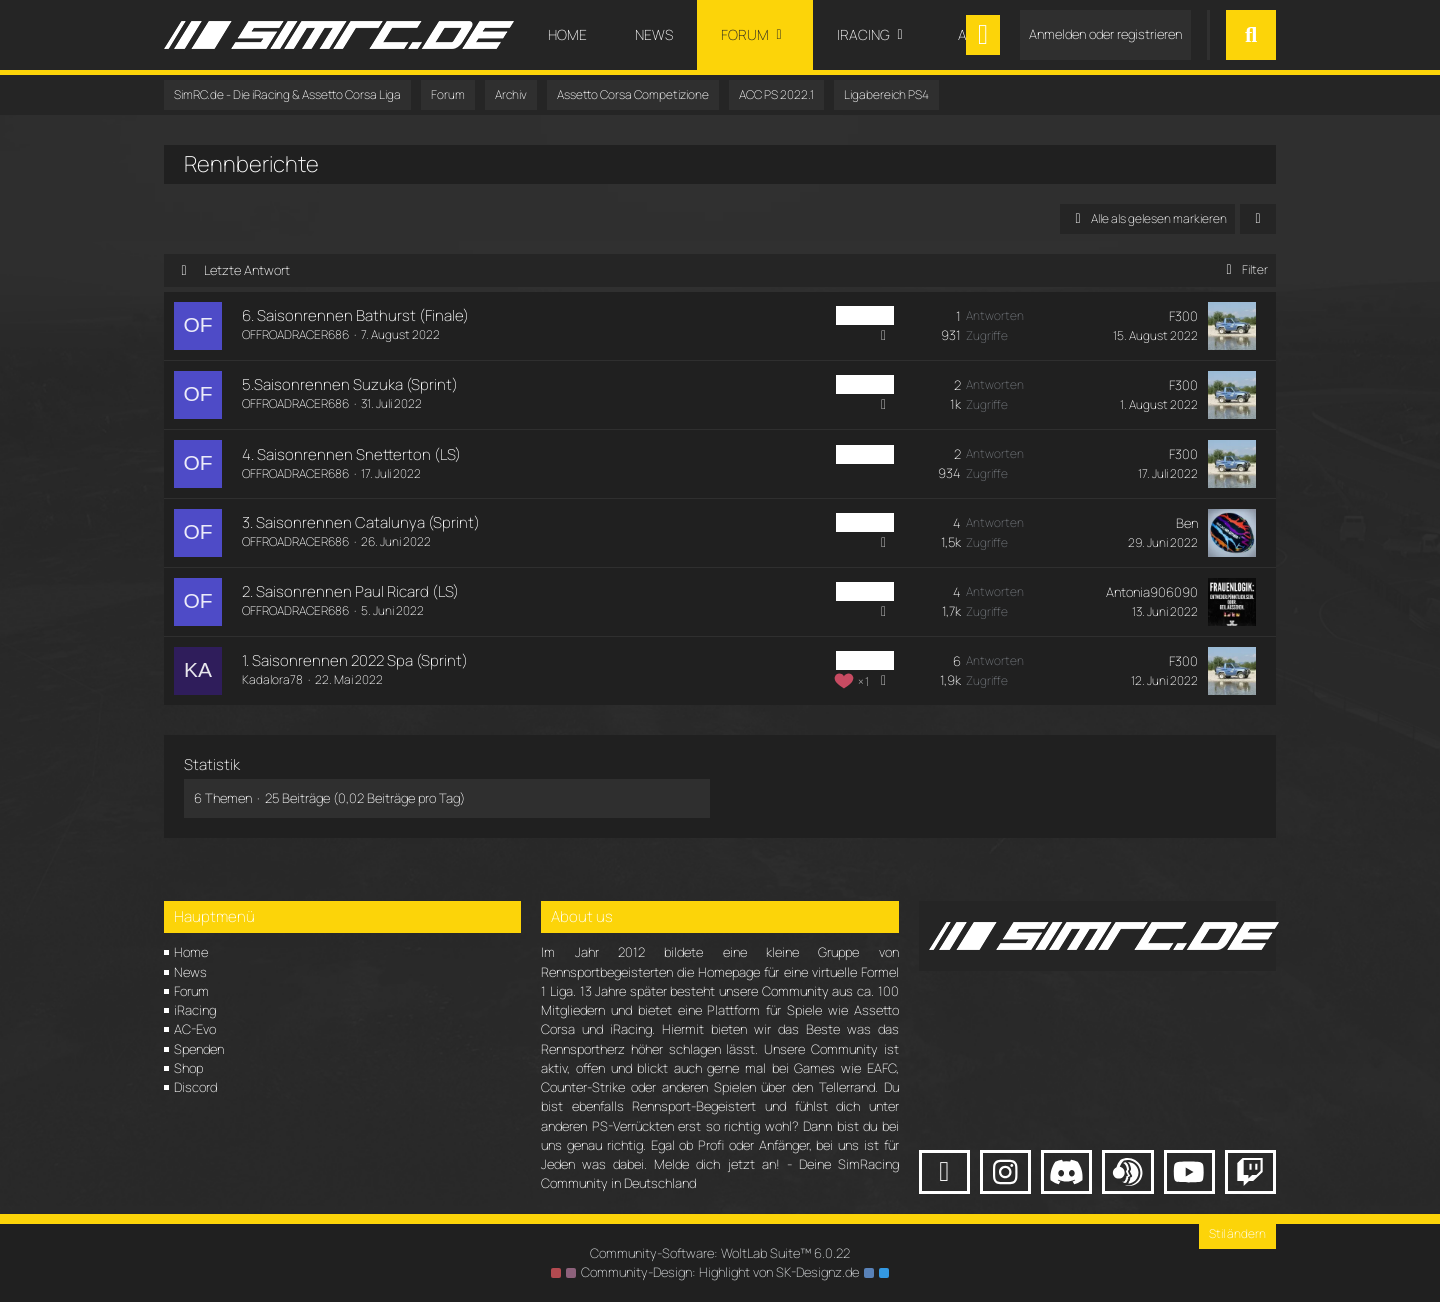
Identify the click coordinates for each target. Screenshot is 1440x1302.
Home (191, 952)
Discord (195, 1087)
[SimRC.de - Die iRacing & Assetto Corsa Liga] (339, 35)
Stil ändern (1237, 1233)
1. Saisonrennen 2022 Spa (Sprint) (355, 660)
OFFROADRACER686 (295, 334)
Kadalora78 (272, 679)
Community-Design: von (720, 1272)
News (190, 972)
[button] (1258, 219)
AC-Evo (195, 1029)
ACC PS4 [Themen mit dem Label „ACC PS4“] (865, 315)
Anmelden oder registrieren (1105, 34)
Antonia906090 (1152, 592)
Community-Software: (720, 1253)
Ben (1187, 523)
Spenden (199, 1049)
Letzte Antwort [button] (247, 270)
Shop (188, 1068)
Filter (1243, 269)
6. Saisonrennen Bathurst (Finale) (355, 315)
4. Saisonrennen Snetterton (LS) (351, 454)
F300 (1183, 316)
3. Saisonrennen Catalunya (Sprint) (361, 522)
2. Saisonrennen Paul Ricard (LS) (350, 591)
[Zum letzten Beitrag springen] (1232, 326)
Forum (191, 991)
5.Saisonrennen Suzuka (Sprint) (350, 384)
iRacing (195, 1010)
